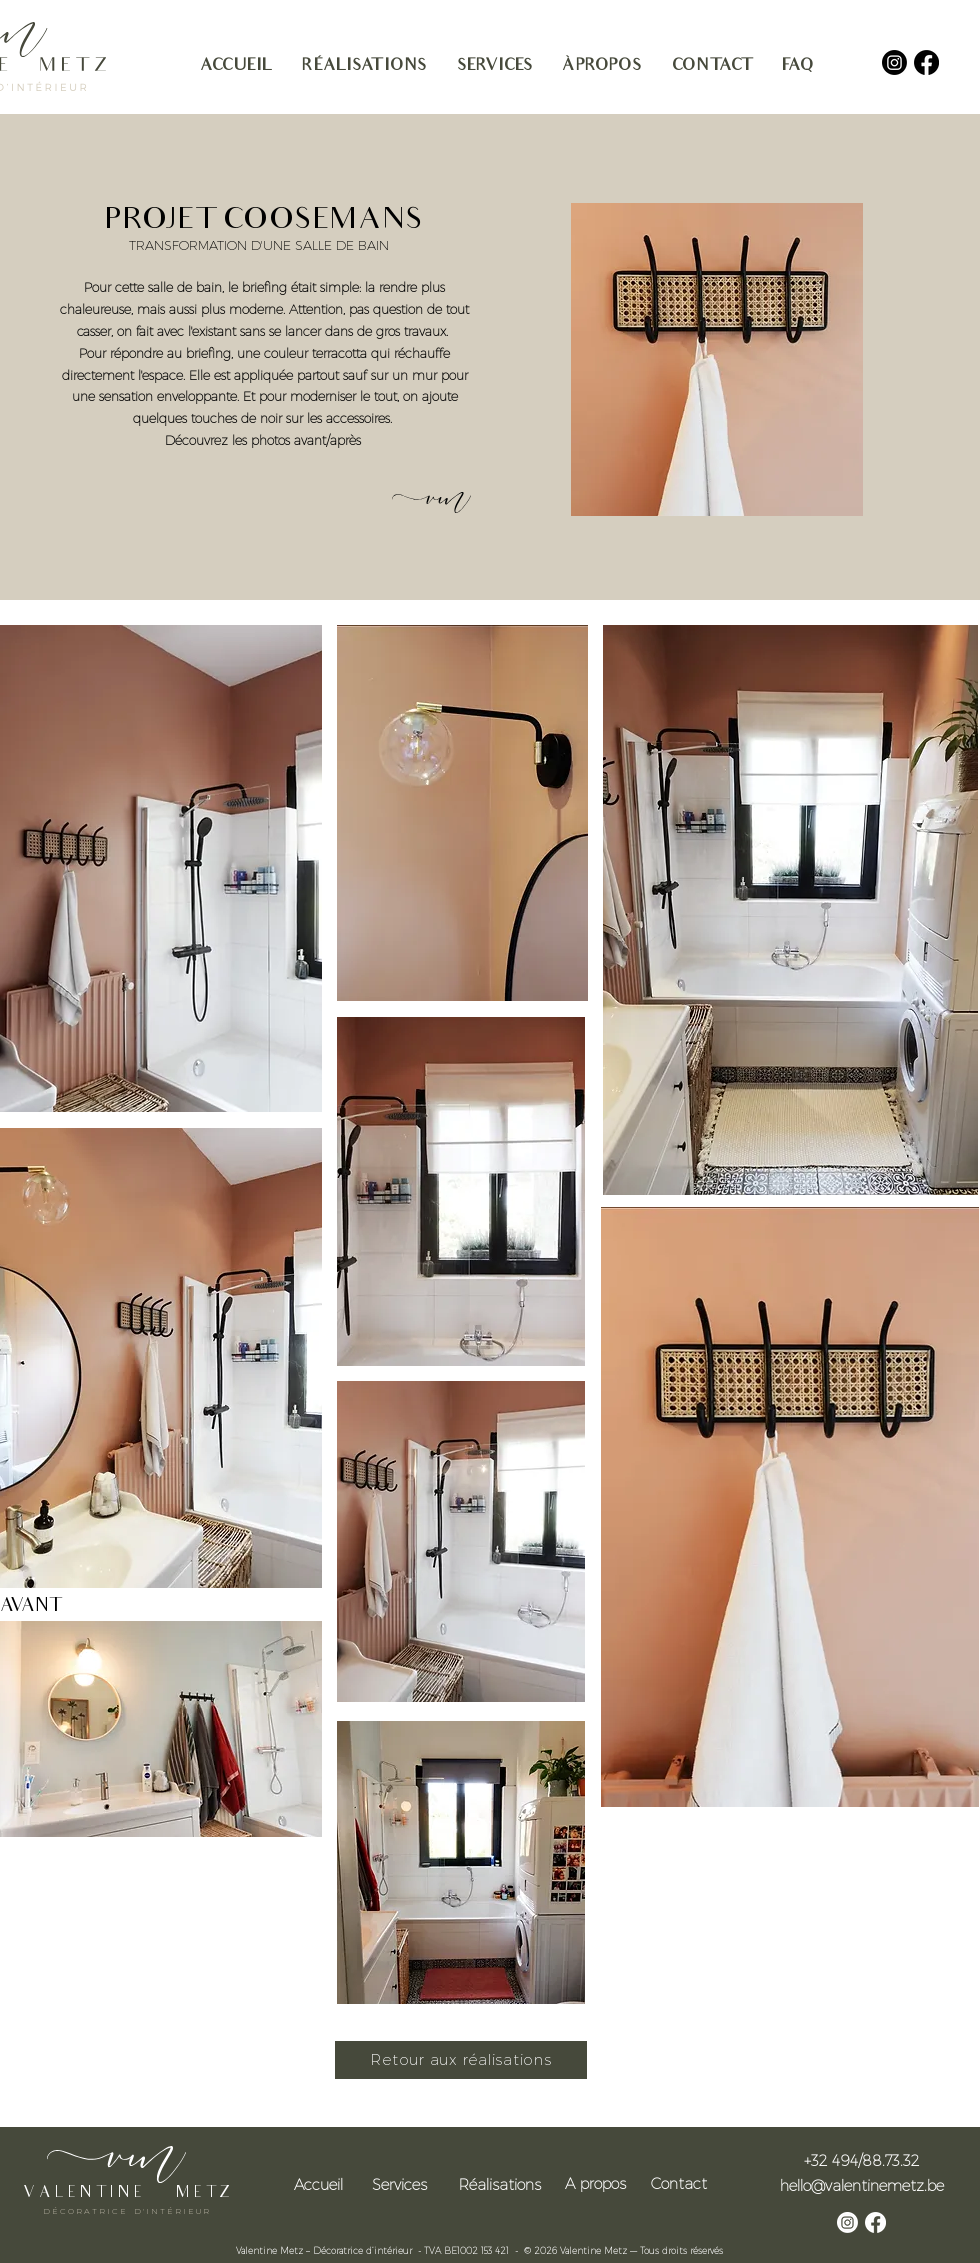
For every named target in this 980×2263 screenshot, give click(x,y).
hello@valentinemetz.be (862, 2185)
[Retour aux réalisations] (461, 2060)
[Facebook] (926, 62)
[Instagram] (894, 62)
